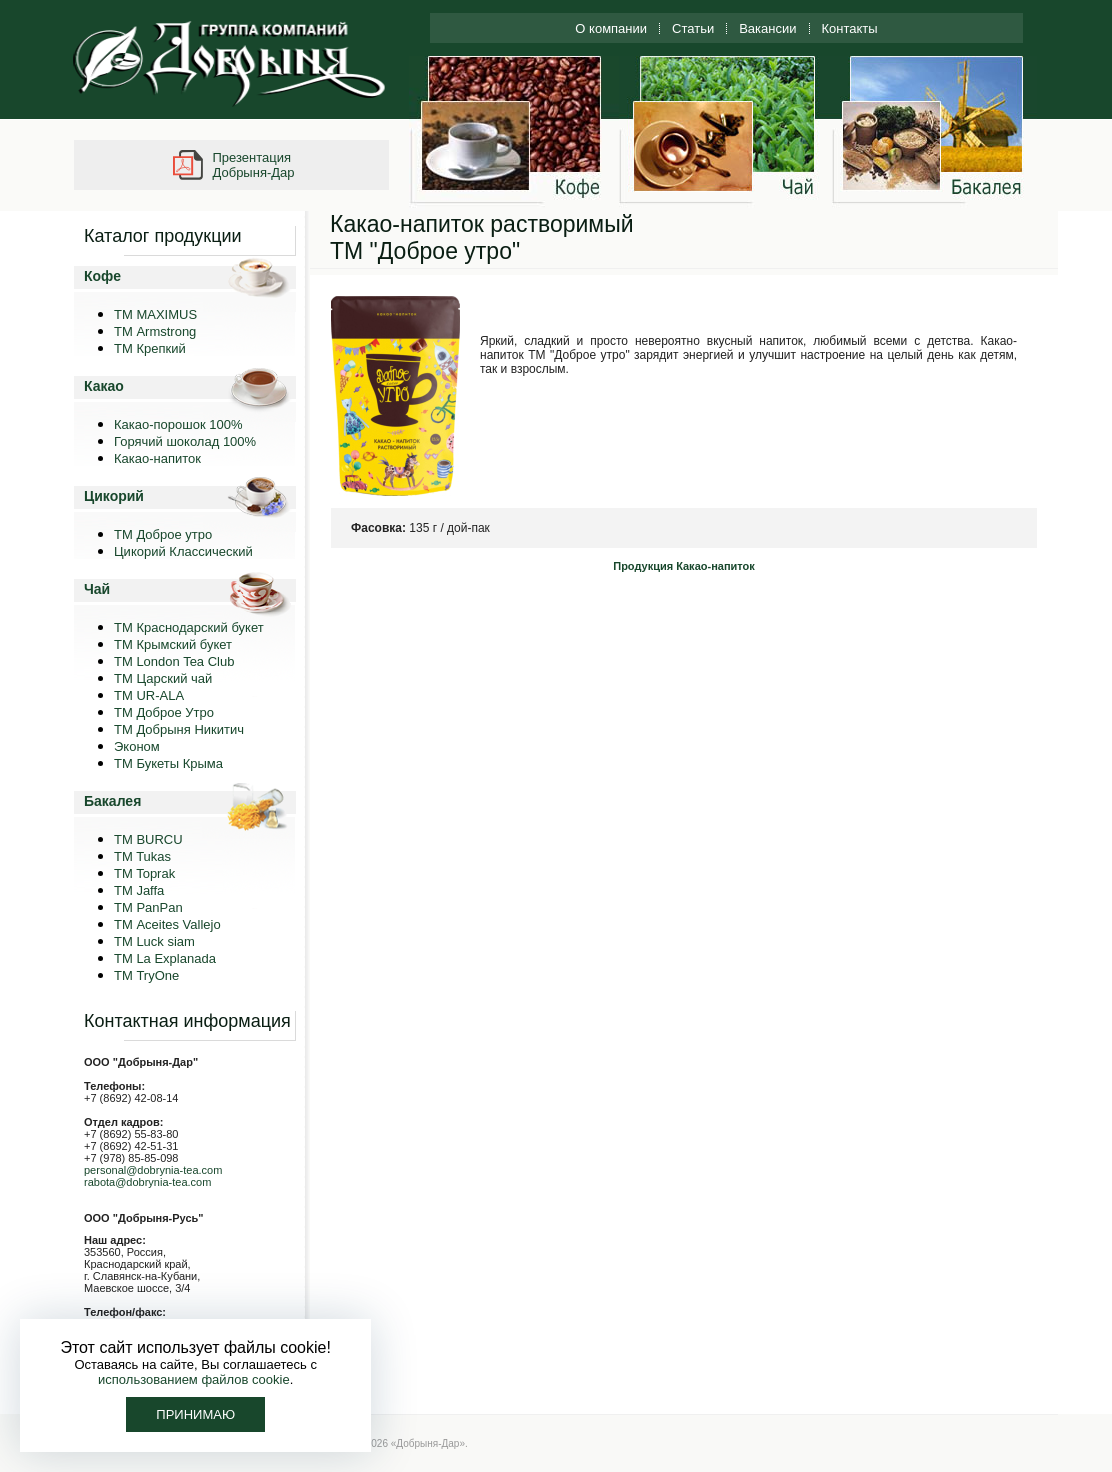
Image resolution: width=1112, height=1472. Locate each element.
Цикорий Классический (183, 551)
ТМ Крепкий (150, 348)
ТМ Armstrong (155, 331)
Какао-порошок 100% (178, 424)
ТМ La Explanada (165, 958)
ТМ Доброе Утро (164, 712)
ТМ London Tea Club (174, 661)
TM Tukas (142, 856)
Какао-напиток (157, 458)
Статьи (693, 28)
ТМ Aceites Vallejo (167, 924)
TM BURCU (148, 839)
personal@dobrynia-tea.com (153, 1170)
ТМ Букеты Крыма (168, 763)
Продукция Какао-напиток (684, 566)
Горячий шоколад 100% (185, 441)
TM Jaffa (139, 890)
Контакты (850, 28)
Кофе (102, 276)
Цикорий (114, 496)
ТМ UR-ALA (149, 695)
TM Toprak (144, 873)
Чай (97, 589)
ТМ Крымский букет (173, 644)
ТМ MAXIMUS (155, 314)
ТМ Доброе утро (163, 534)
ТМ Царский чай (163, 678)
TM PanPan (148, 907)
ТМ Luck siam (154, 941)
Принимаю (195, 1414)
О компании (611, 28)
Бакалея (112, 801)
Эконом (137, 746)
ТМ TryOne (146, 975)
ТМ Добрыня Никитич (179, 729)
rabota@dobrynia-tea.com (147, 1182)
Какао (104, 386)
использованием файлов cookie (194, 1379)
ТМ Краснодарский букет (189, 627)
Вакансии (767, 28)
